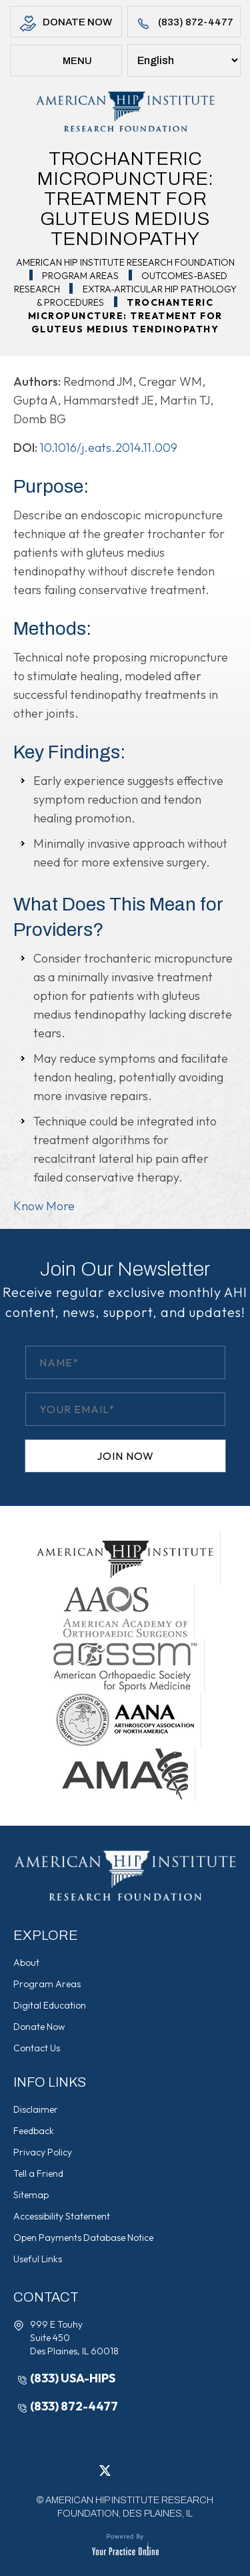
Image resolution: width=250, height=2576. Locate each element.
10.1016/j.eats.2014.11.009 (108, 447)
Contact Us (36, 2048)
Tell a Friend (38, 2173)
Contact (46, 2297)
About (26, 1963)
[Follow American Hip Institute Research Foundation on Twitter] (105, 2471)
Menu (65, 62)
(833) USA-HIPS (72, 2378)
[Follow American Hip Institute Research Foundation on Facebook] (85, 2471)
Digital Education (49, 2005)
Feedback (33, 2131)
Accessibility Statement (61, 2216)
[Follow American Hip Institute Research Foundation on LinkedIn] (125, 2471)
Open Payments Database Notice (83, 2238)
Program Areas (80, 276)
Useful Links (37, 2259)
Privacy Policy (42, 2152)
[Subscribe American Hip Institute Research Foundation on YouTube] (165, 2471)
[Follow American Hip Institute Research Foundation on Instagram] (145, 2471)
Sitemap (31, 2195)
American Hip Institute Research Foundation (125, 262)
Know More (44, 1206)
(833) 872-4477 (184, 23)
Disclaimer (35, 2109)
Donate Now (65, 23)
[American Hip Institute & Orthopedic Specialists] (125, 111)
